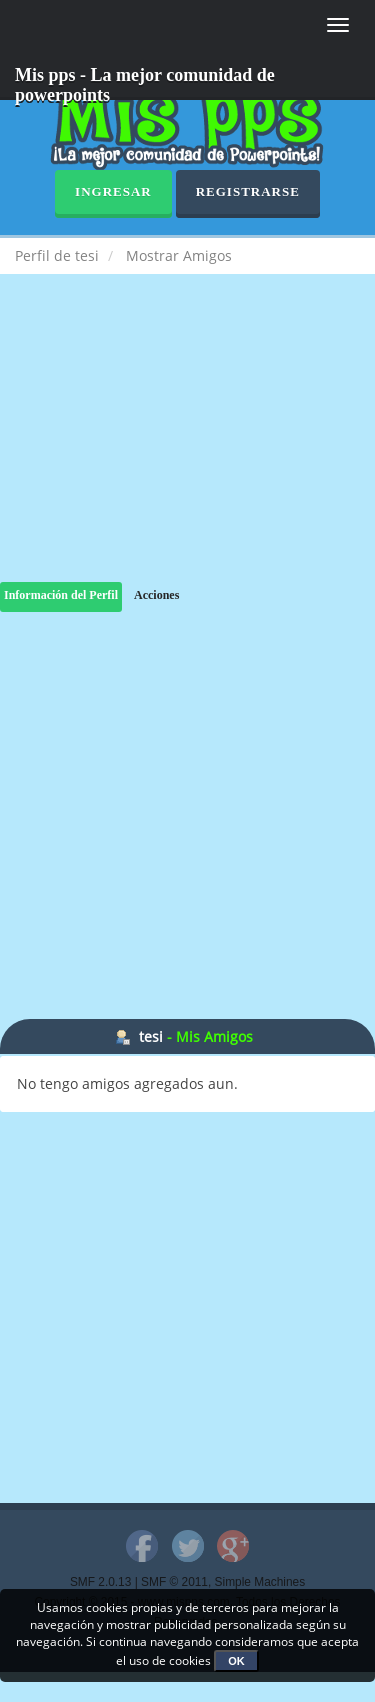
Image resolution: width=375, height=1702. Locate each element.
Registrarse (248, 191)
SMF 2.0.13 (100, 1582)
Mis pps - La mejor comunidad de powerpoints (145, 82)
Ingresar (113, 191)
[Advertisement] (187, 448)
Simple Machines (260, 1582)
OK (236, 1661)
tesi (151, 1036)
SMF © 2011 (174, 1582)
